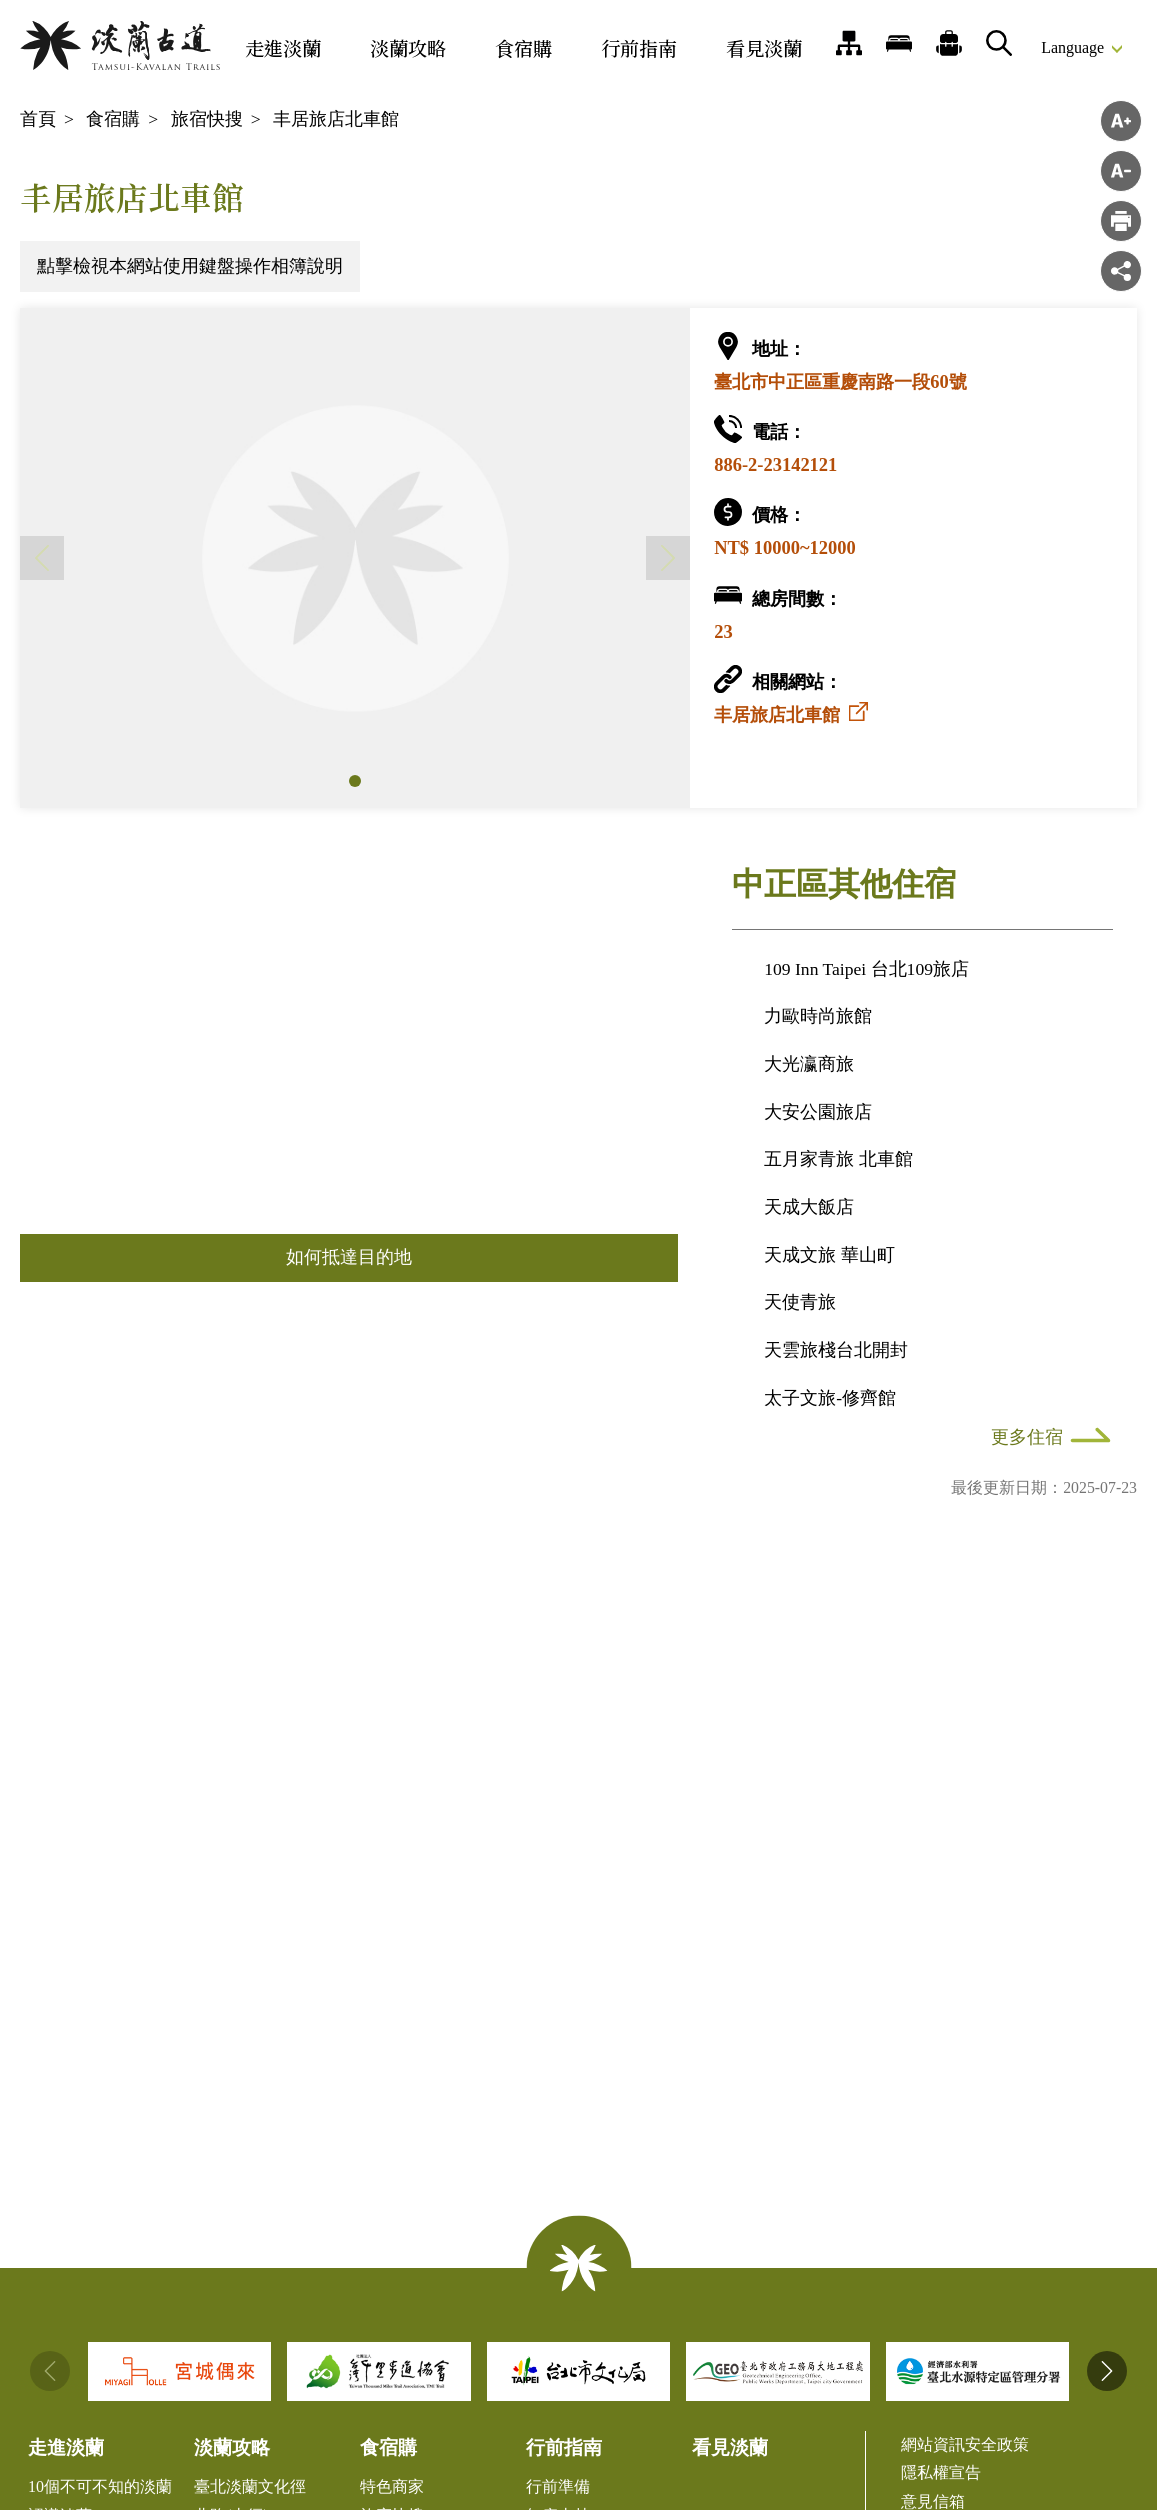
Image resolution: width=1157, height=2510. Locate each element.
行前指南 (639, 47)
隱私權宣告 (941, 2472)
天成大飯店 (809, 1207)
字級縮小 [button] (1121, 171)
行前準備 (558, 2486)
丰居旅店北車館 (336, 119)
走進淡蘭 (283, 47)
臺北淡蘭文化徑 (250, 2486)
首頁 (38, 119)
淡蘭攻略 (408, 47)
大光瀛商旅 (809, 1064)
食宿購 (523, 47)
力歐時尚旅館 (818, 1016)
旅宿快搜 (207, 119)
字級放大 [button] (1121, 121)
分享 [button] (1121, 271)
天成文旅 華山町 (829, 1255)
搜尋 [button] (999, 43)
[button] (355, 781)
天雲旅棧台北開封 (836, 1350)
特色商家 (392, 2486)
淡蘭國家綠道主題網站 (120, 45)
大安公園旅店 (818, 1112)
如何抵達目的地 (349, 1257)
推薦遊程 (949, 43)
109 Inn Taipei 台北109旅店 (866, 969)
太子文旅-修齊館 (830, 1398)
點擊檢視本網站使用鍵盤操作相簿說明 (190, 266)
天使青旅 (800, 1302)
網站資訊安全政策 (965, 2444)
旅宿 (899, 43)
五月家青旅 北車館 (838, 1159)
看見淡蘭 (764, 47)
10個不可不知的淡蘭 (100, 2486)
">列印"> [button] (1121, 221)
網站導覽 (849, 43)
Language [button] (1072, 47)
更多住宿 (1027, 1437)
